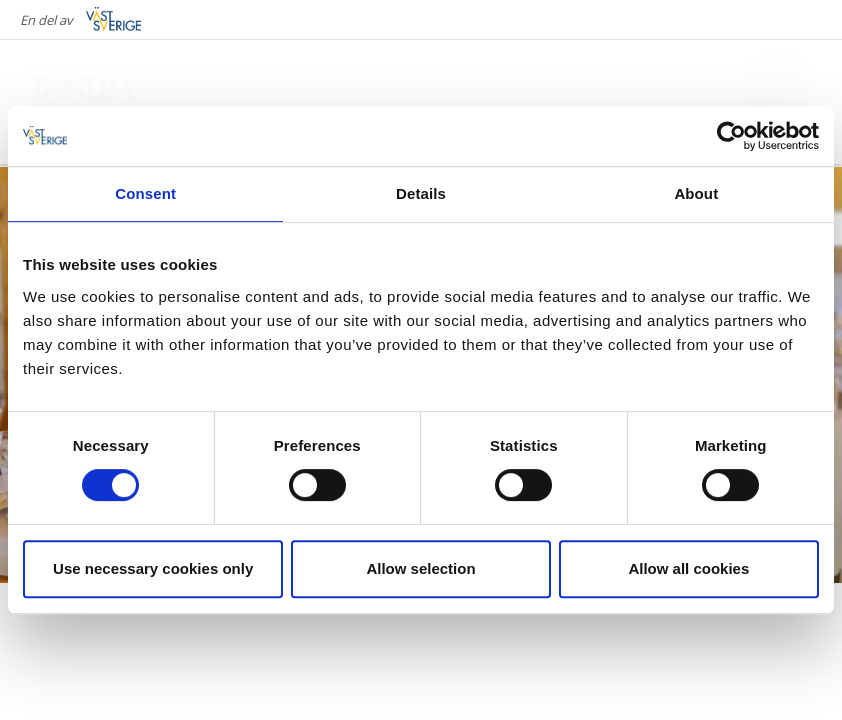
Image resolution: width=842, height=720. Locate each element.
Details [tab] (421, 193)
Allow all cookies (688, 568)
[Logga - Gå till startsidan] (100, 80)
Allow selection (420, 568)
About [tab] (696, 193)
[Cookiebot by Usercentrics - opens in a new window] (731, 136)
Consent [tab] (145, 193)
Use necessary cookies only (153, 568)
